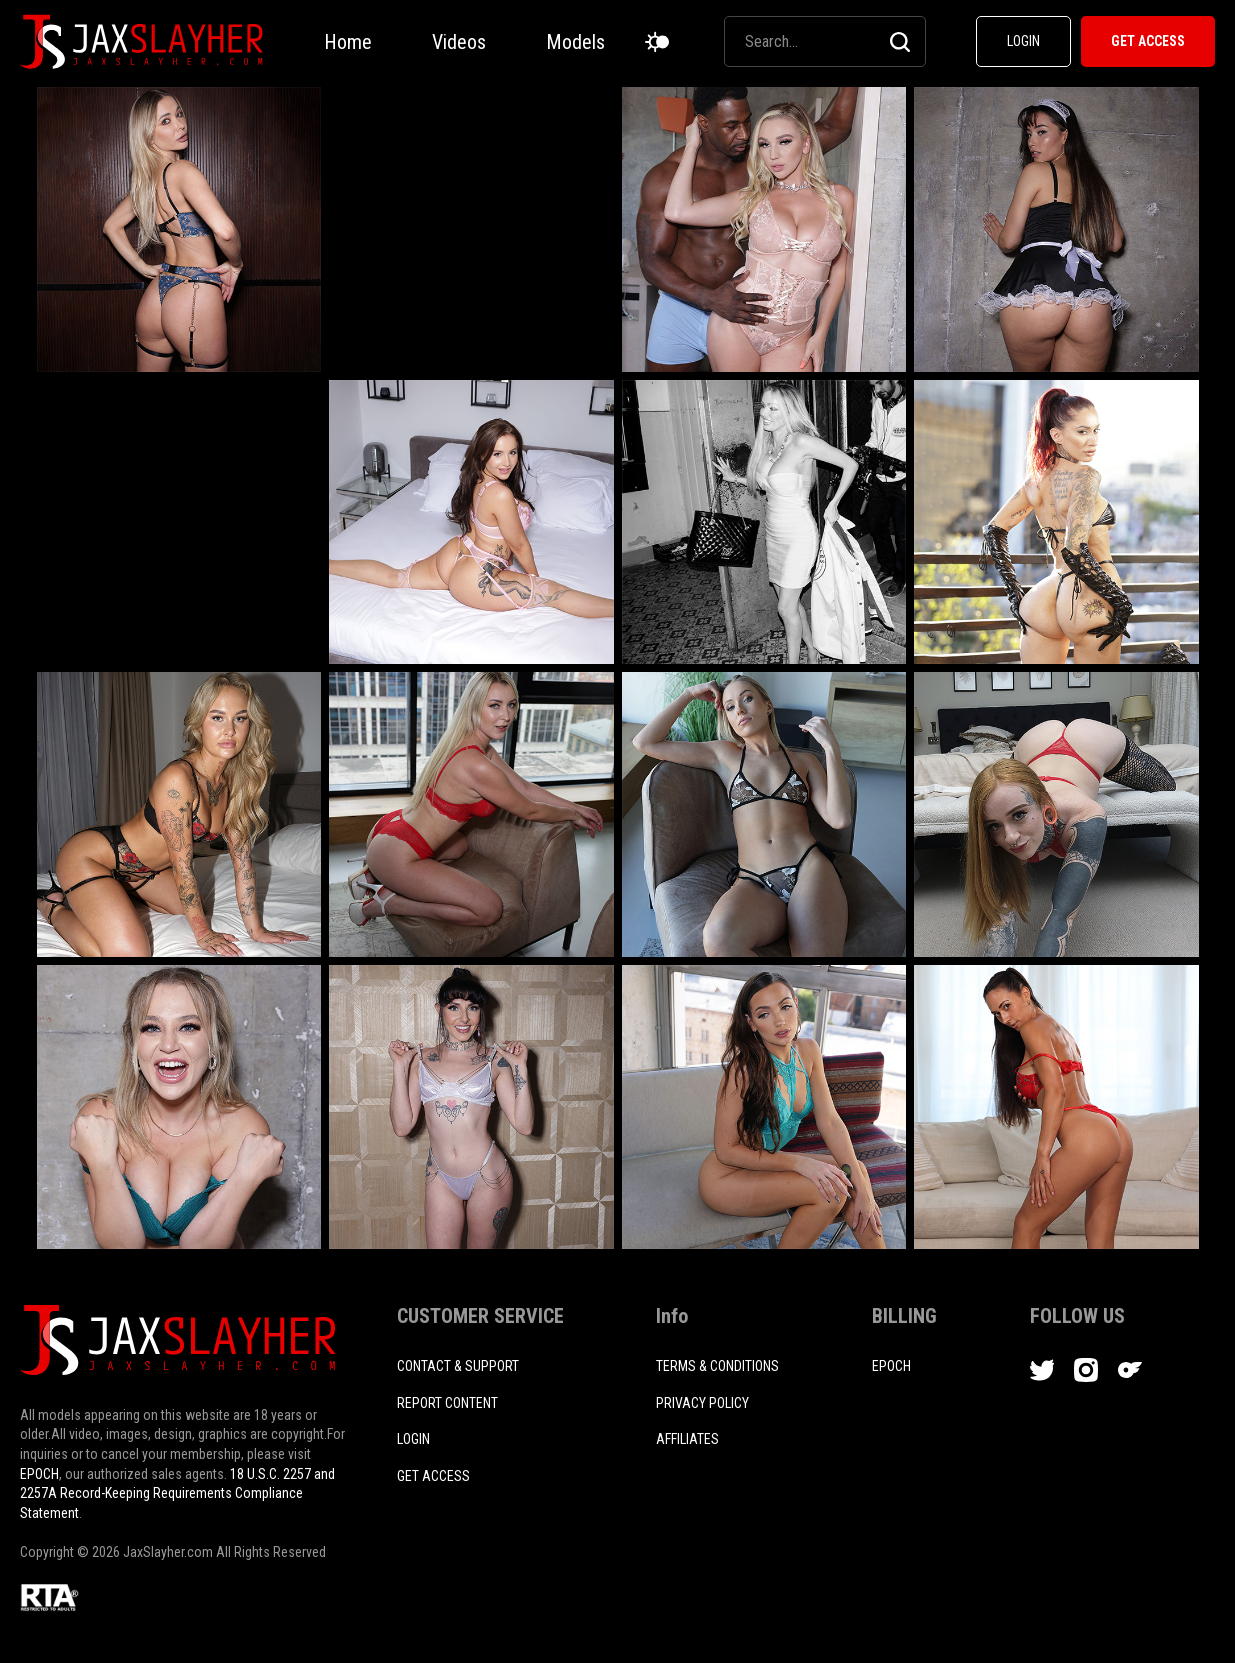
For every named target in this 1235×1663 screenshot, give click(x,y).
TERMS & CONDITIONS (717, 1366)
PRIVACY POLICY (702, 1403)
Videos (459, 42)
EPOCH (39, 1474)
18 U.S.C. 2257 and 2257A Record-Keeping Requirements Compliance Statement (177, 1493)
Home (348, 42)
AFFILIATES (687, 1439)
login (413, 1439)
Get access (433, 1476)
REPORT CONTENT (447, 1403)
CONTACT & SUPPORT (458, 1366)
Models (575, 42)
